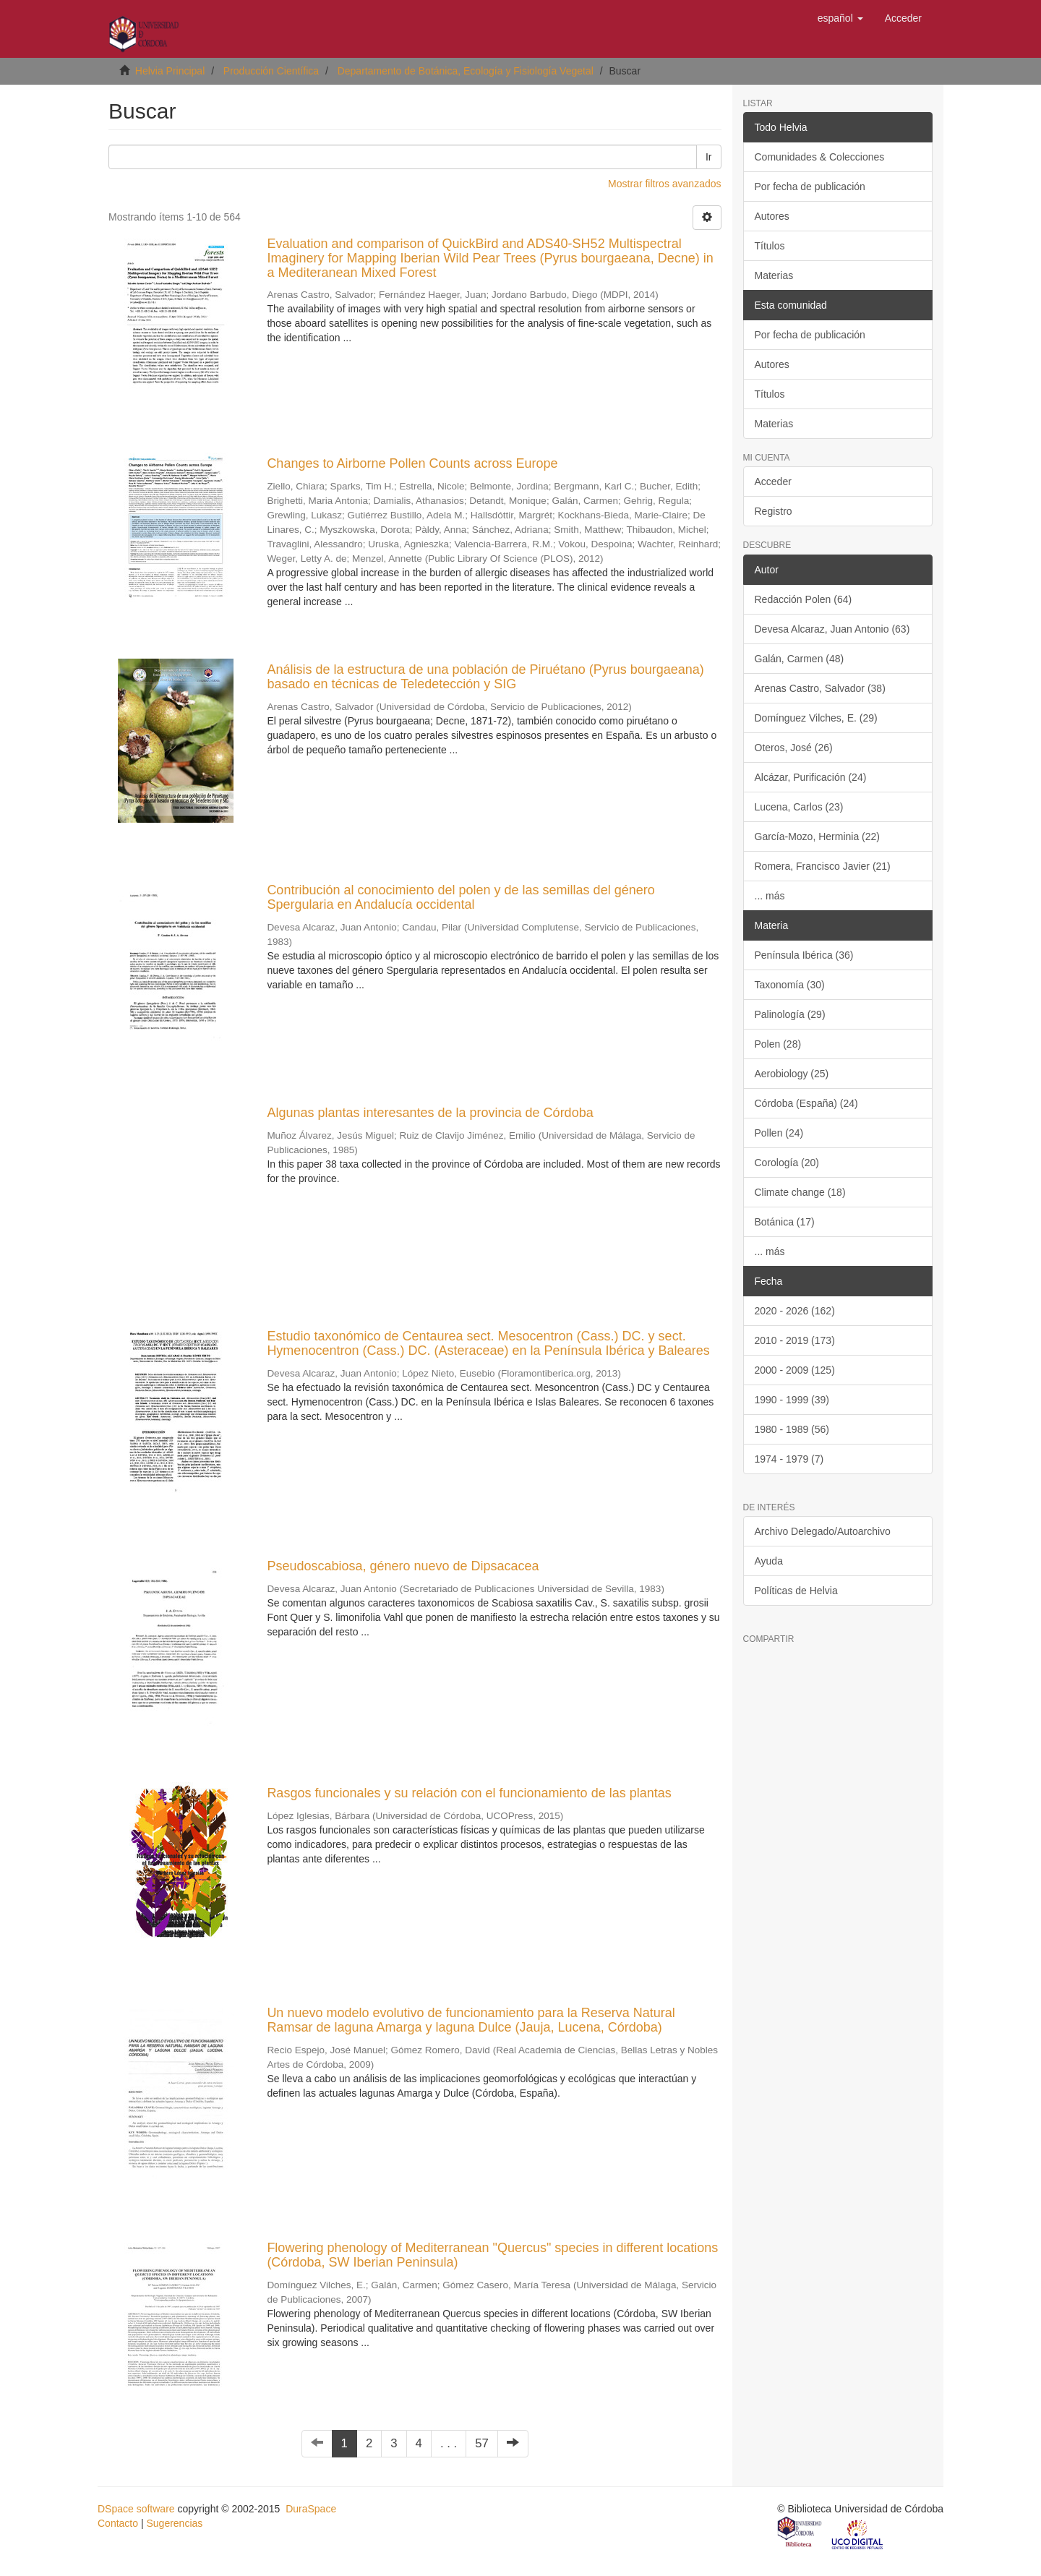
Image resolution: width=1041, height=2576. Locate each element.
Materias (774, 275)
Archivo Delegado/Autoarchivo (823, 1531)
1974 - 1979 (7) (789, 1459)
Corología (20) (787, 1162)
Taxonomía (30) (790, 984)
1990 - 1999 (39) (792, 1399)
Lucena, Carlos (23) (799, 807)
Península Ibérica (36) (804, 955)
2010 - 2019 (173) (795, 1340)
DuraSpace (311, 2509)
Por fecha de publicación (810, 186)
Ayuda (769, 1561)
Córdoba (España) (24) (806, 1103)
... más (770, 896)
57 (482, 2443)
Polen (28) (778, 1044)
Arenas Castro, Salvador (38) (820, 688)
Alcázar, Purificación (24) (811, 777)
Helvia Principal (170, 71)
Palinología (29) (790, 1014)
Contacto (118, 2523)
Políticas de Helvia (796, 1590)
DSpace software (136, 2509)
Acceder (773, 481)
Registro (773, 511)
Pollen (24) (779, 1133)
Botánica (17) (785, 1222)
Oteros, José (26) (794, 747)
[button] (840, 18)
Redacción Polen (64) (803, 599)
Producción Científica (271, 71)
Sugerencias (174, 2523)
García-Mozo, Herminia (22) (818, 836)
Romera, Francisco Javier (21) (823, 866)
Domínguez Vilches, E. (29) (816, 718)
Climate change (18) (800, 1192)
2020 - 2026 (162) (795, 1311)
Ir (709, 157)
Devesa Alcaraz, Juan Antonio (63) (832, 629)
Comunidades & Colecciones (820, 157)
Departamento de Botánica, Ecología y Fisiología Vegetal (466, 71)
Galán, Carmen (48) (799, 658)
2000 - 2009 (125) (795, 1370)
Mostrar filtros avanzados (664, 183)
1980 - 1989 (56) (792, 1429)
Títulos (770, 246)
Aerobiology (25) (792, 1073)
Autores (772, 216)
